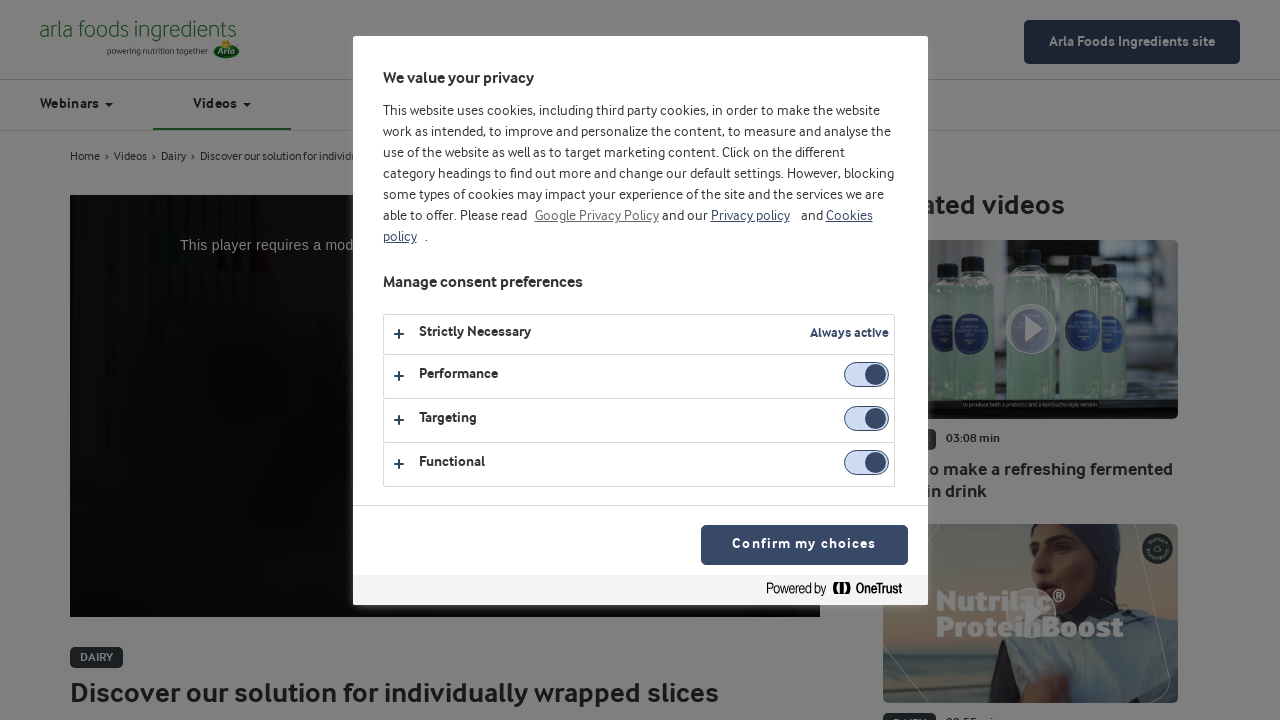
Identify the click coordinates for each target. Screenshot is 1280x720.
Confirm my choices (804, 544)
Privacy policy (750, 216)
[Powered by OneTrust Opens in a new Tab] (842, 592)
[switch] (866, 374)
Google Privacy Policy (597, 216)
